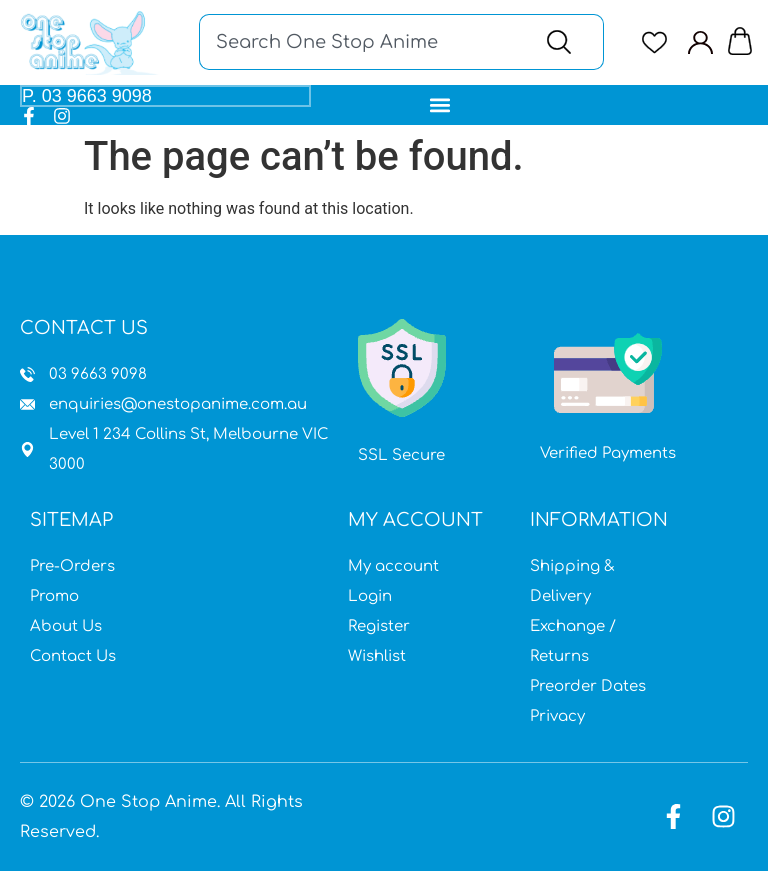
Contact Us (73, 658)
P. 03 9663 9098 (88, 97)
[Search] (563, 42)
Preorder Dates (588, 688)
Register (379, 628)
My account (393, 568)
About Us (66, 628)
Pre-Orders (72, 568)
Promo (54, 598)
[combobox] (361, 42)
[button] (440, 105)
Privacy (557, 718)
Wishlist (377, 658)
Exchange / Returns (573, 643)
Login (370, 598)
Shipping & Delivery (572, 583)
